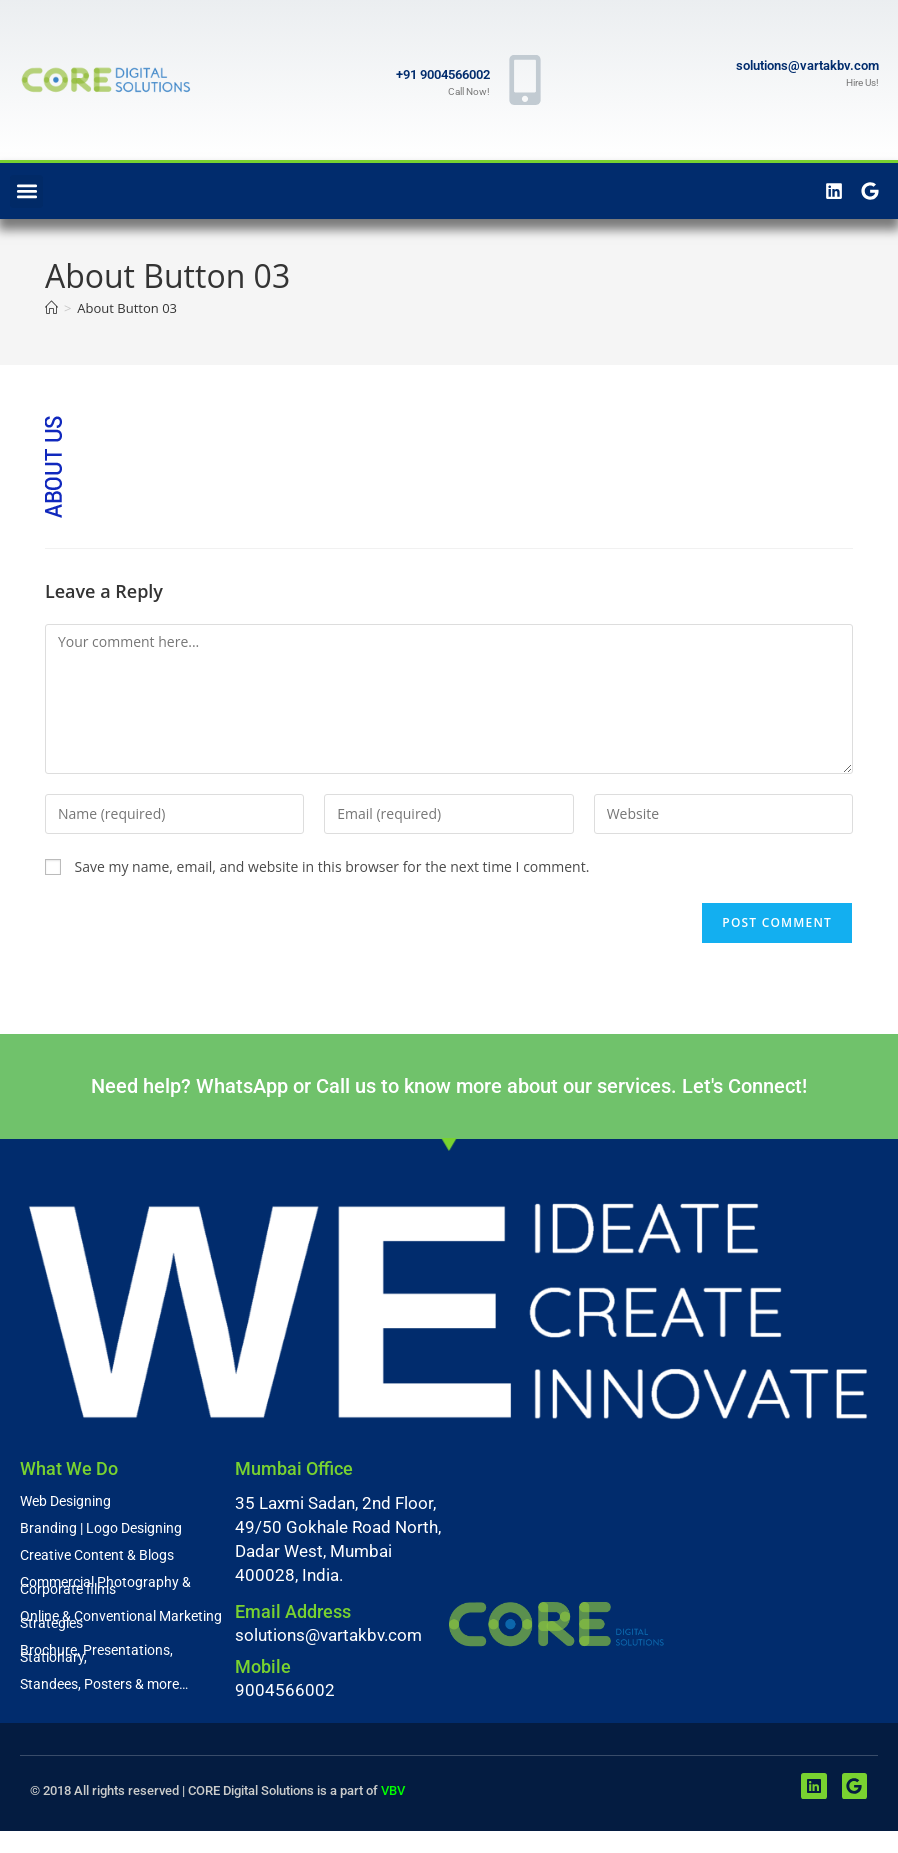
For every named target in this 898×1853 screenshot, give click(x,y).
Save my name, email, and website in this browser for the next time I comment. (332, 866)
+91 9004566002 (443, 74)
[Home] (51, 308)
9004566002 (285, 1690)
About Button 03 (127, 308)
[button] (26, 191)
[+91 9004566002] (525, 80)
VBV (393, 1790)
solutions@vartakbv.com (807, 65)
